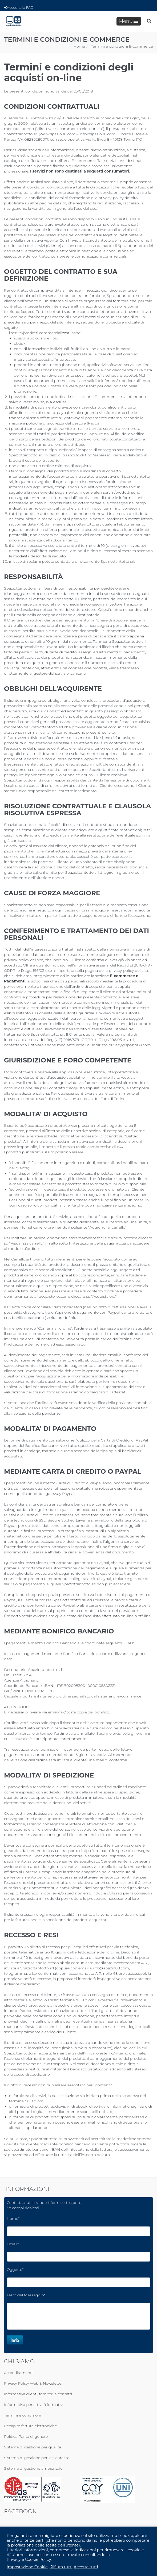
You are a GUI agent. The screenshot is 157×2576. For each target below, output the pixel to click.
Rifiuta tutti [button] (61, 2567)
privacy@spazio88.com (129, 1045)
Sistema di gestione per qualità (32, 2447)
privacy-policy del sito (118, 197)
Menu (128, 21)
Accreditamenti (18, 2372)
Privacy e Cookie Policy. (29, 2559)
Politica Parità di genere (26, 2436)
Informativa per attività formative (34, 2404)
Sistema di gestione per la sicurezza (36, 2457)
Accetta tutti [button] (86, 2567)
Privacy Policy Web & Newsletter (33, 2383)
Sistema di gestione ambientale (33, 2468)
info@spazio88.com (97, 134)
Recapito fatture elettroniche (30, 2425)
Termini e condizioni (22, 2415)
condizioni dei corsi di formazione (59, 197)
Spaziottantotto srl (83, 524)
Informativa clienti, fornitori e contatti (38, 2394)
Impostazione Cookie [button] (27, 2567)
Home (79, 46)
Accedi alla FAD (19, 7)
